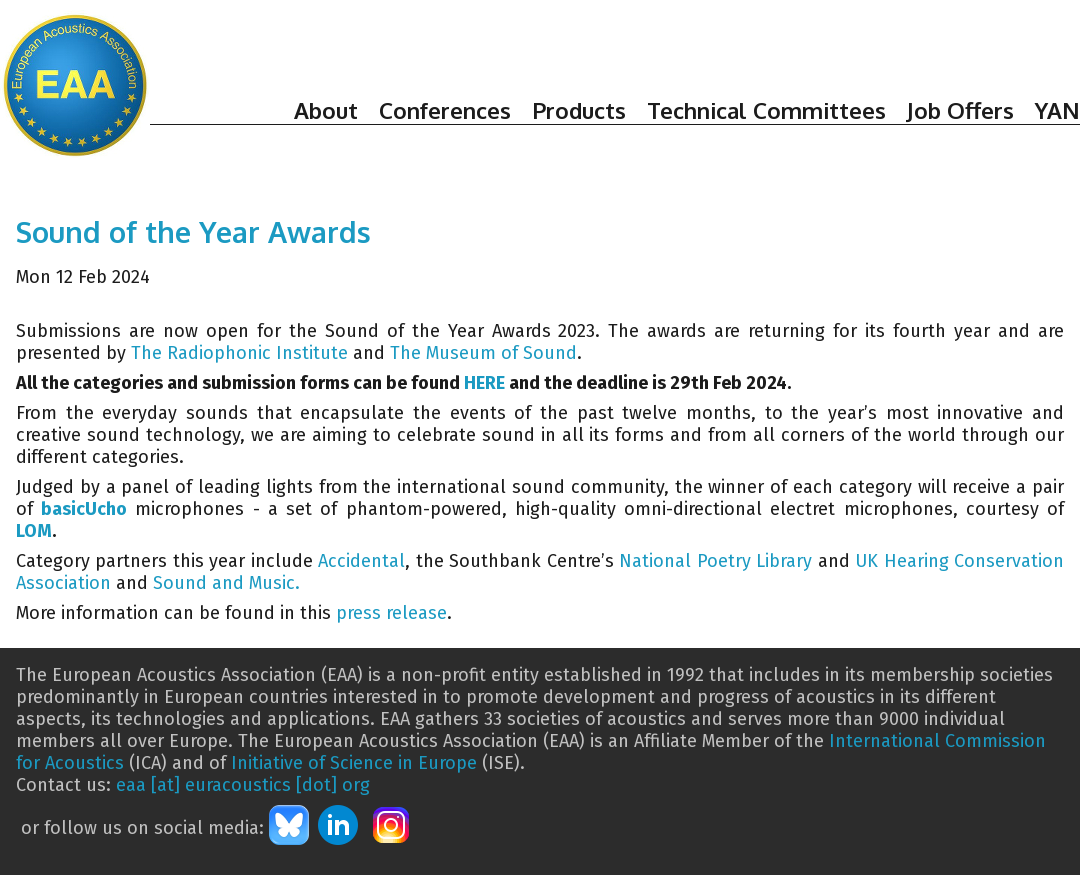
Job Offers (960, 110)
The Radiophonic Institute (239, 353)
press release (391, 613)
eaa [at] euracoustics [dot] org (243, 785)
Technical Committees (766, 110)
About (326, 110)
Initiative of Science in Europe (354, 763)
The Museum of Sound (483, 353)
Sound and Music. (226, 583)
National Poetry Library (715, 561)
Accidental (361, 561)
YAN (1057, 110)
